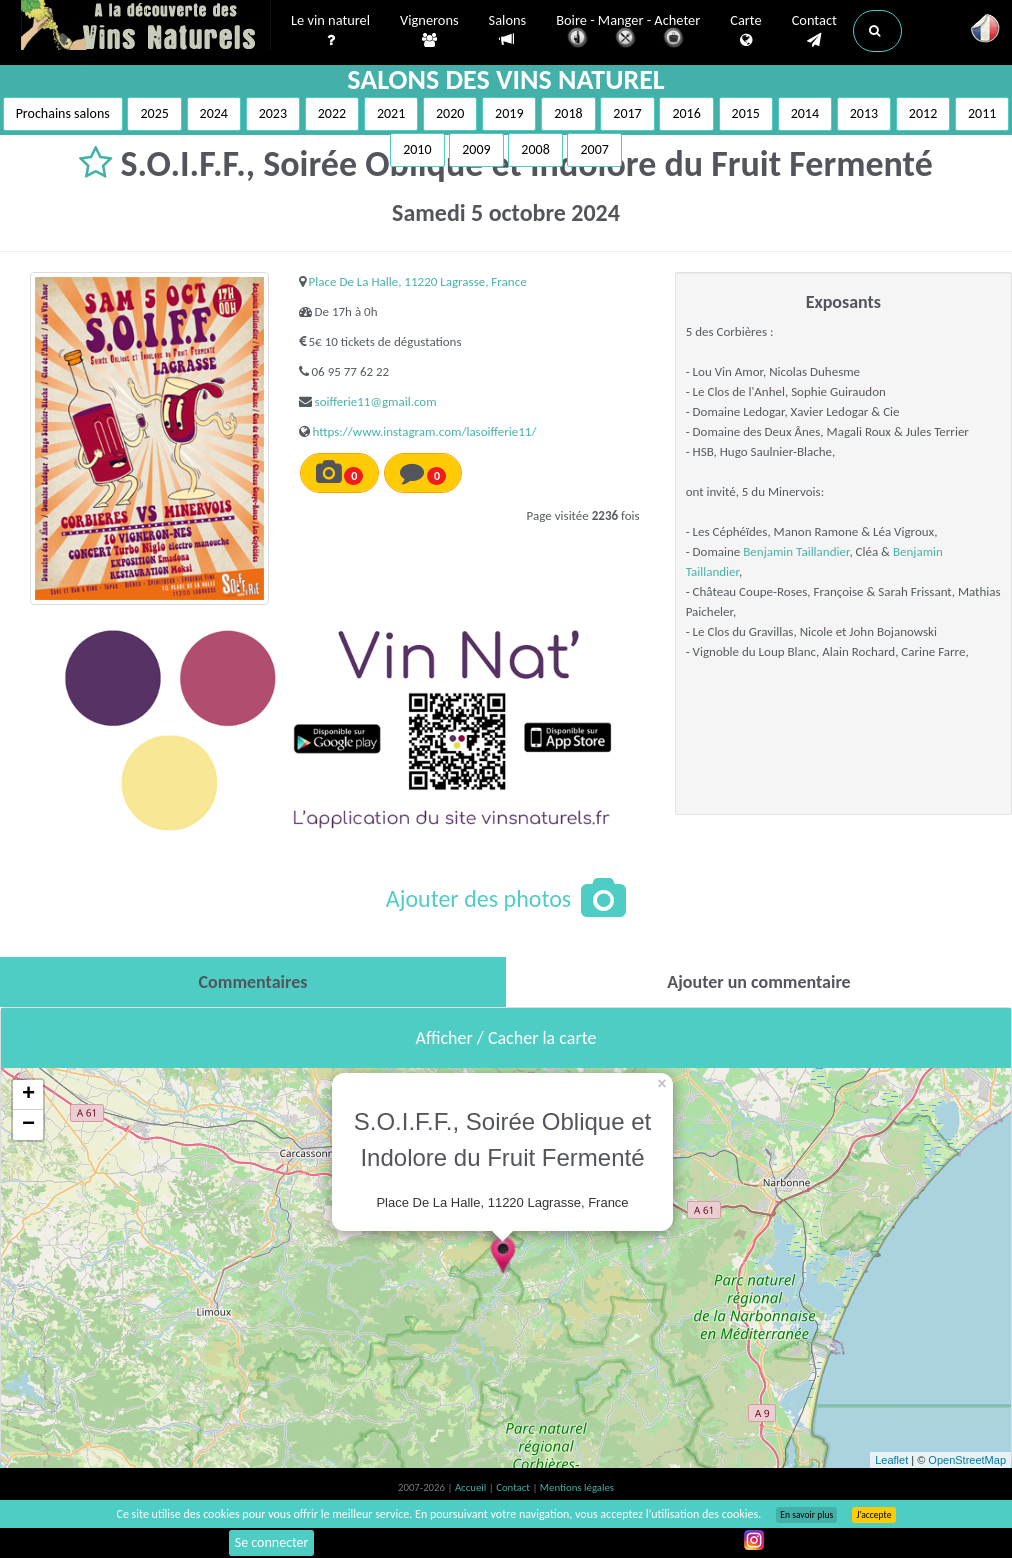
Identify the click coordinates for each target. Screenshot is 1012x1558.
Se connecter (272, 1542)
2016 (686, 113)
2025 (154, 113)
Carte (745, 31)
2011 (982, 113)
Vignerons (429, 31)
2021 (391, 113)
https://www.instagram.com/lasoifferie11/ (425, 431)
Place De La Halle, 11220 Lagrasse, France (418, 281)
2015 (746, 113)
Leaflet (891, 1460)
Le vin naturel (330, 31)
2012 (923, 113)
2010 (417, 149)
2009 (476, 149)
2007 (594, 149)
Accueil (472, 1487)
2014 (805, 113)
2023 (273, 113)
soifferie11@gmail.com (376, 401)
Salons (508, 30)
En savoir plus (806, 1515)
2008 (535, 149)
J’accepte (873, 1515)
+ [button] (28, 1095)
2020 (450, 113)
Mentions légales (577, 1487)
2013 (864, 113)
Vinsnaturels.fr (146, 27)
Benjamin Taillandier (796, 551)
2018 (568, 113)
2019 (509, 113)
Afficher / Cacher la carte (506, 1038)
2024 (214, 113)
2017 (627, 113)
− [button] (28, 1125)
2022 (332, 113)
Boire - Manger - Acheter (628, 32)
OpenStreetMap (967, 1460)
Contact (814, 31)
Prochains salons (63, 113)
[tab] (253, 982)
